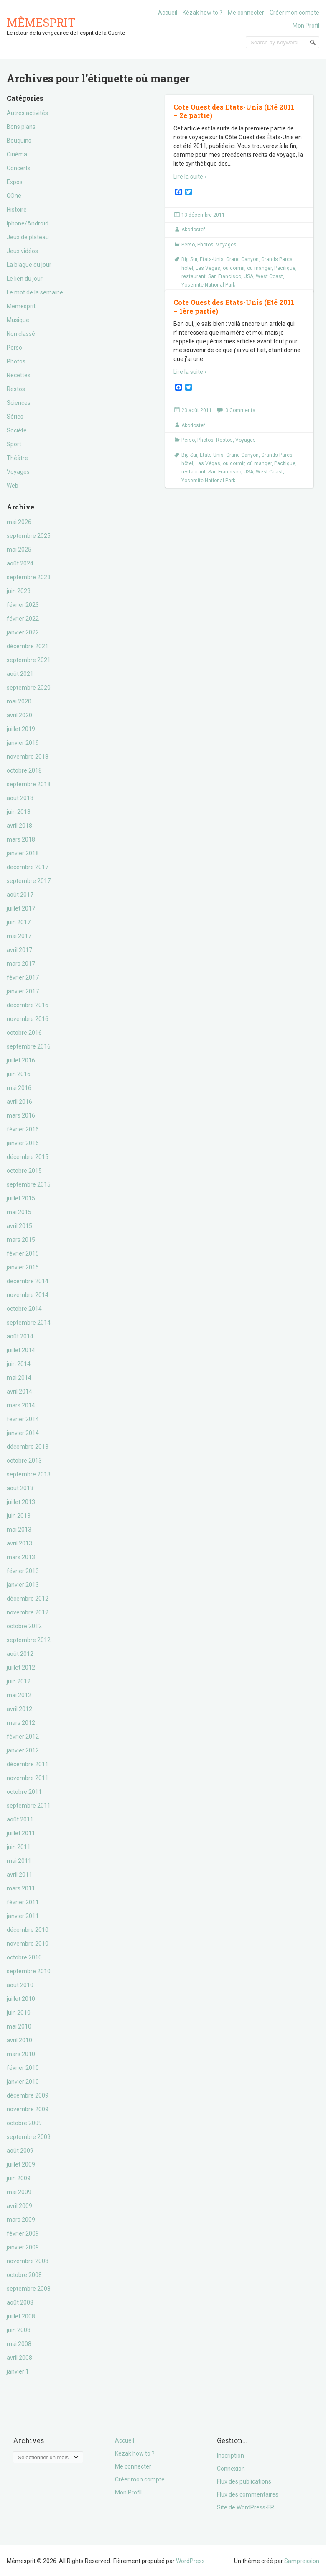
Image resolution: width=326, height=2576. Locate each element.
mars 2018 (21, 839)
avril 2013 (19, 1543)
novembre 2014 (27, 1295)
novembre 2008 (27, 2261)
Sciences (19, 402)
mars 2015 (21, 1239)
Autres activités (27, 113)
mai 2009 (19, 2192)
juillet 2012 (21, 1667)
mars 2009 (21, 2219)
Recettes (19, 375)
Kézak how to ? (202, 12)
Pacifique (284, 268)
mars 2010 (21, 2054)
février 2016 (23, 1129)
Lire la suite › (189, 176)
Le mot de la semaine (35, 292)
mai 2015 (19, 1212)
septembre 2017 (29, 880)
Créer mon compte (294, 12)
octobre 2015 (24, 1170)
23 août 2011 (196, 410)
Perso (14, 347)
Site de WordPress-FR (245, 2507)
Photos (16, 361)
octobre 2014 (24, 1308)
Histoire (17, 209)
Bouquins (19, 140)
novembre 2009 (27, 2109)
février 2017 (23, 977)
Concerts (19, 168)
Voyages (18, 471)
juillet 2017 (21, 908)
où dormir (233, 268)
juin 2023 (19, 591)
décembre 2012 (27, 1598)
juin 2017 (19, 922)
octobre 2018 (24, 770)
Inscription (230, 2455)
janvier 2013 (23, 1584)
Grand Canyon (242, 259)
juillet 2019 (21, 729)
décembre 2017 (27, 867)
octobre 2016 (24, 1032)
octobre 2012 (24, 1626)
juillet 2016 (21, 1060)
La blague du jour (29, 264)
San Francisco (224, 276)
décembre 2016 (27, 1005)
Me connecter (246, 12)
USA (248, 276)
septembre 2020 (29, 687)
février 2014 (23, 1419)
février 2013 (23, 1571)
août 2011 (20, 1819)
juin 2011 (19, 1847)
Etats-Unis (212, 259)
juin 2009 (19, 2178)
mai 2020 (19, 701)
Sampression (301, 2561)
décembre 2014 (27, 1281)
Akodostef (193, 230)
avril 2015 (19, 1226)
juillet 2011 (21, 1833)
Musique (18, 320)
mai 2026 (19, 522)
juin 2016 (19, 1074)
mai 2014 (19, 1377)
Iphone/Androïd (27, 223)
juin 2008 (19, 2330)
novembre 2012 (27, 1612)
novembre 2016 (27, 1019)
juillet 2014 (21, 1350)
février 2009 (23, 2233)
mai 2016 (19, 1088)
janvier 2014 (23, 1433)
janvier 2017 (23, 991)
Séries (15, 416)
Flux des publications (244, 2481)
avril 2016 (19, 1101)
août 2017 (20, 894)
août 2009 (20, 2150)
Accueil (167, 12)
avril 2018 (19, 825)
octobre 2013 (24, 1460)
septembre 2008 (29, 2288)
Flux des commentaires (247, 2494)
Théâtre (17, 458)
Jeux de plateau (28, 237)
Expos (15, 182)
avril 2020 (19, 715)
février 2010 (23, 2067)
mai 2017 (19, 936)
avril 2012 (19, 1709)
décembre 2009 (27, 2095)
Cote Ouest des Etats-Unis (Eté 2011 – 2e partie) (233, 111)
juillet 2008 (21, 2316)
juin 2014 (19, 1364)
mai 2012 (19, 1695)
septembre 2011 (29, 1805)
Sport (14, 444)
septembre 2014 (29, 1322)
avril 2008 (19, 2357)
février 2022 (23, 618)
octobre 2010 (24, 1957)
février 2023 (23, 604)
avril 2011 (19, 1874)
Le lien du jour (25, 278)
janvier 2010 (23, 2081)
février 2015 (23, 1253)
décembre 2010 (27, 1929)
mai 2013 (19, 1529)
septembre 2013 (29, 1474)
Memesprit (21, 306)
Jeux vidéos (22, 251)
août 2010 (20, 1985)
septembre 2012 (29, 1640)
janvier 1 (18, 2371)
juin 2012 (19, 1681)
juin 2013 (19, 1515)
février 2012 (23, 1736)
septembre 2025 (29, 535)
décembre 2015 (27, 1157)
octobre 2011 (24, 1791)
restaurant (193, 276)
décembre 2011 (27, 1764)
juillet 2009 (21, 2164)
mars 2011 (21, 1888)
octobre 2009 (24, 2123)
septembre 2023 (29, 577)
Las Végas (208, 268)
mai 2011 (19, 1860)
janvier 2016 (23, 1143)
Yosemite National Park (208, 285)
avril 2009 (19, 2206)
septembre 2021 (29, 660)
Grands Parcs (277, 259)
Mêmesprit (41, 22)
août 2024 (20, 563)
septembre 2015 (29, 1184)
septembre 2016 (29, 1046)
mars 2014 (21, 1405)
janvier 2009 (23, 2247)
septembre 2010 (29, 1971)
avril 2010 (19, 2040)
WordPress (190, 2561)
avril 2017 (19, 949)
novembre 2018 (27, 756)
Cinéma (17, 154)
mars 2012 (21, 1722)
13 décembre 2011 (203, 215)
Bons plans (21, 126)
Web (12, 485)
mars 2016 (21, 1115)
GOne (14, 195)
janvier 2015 (23, 1267)
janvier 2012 (23, 1750)
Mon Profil (306, 25)
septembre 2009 (29, 2136)
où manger (259, 268)
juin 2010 (19, 2012)
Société (17, 430)
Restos (16, 389)
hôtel (187, 268)
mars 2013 (21, 1557)
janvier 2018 (23, 853)
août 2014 (20, 1336)
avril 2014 (19, 1391)
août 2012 (20, 1653)
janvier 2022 (23, 632)
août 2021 (20, 673)
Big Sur (189, 259)
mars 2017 (21, 963)
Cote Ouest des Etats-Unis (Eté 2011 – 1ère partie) (233, 306)
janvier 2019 (23, 742)
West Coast (269, 276)
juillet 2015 (21, 1198)
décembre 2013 (27, 1446)
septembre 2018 (29, 784)
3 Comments (240, 410)
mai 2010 (19, 2026)
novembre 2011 (27, 1778)
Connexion (231, 2468)
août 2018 (20, 798)
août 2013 (20, 1488)
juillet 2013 (21, 1502)
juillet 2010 (21, 1998)
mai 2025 (19, 549)
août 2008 (20, 2302)
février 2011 (23, 1902)
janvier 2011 (23, 1916)
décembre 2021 (27, 646)
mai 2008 (19, 2344)
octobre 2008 (24, 2275)
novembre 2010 (27, 1943)
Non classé (21, 333)
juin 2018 (19, 811)
